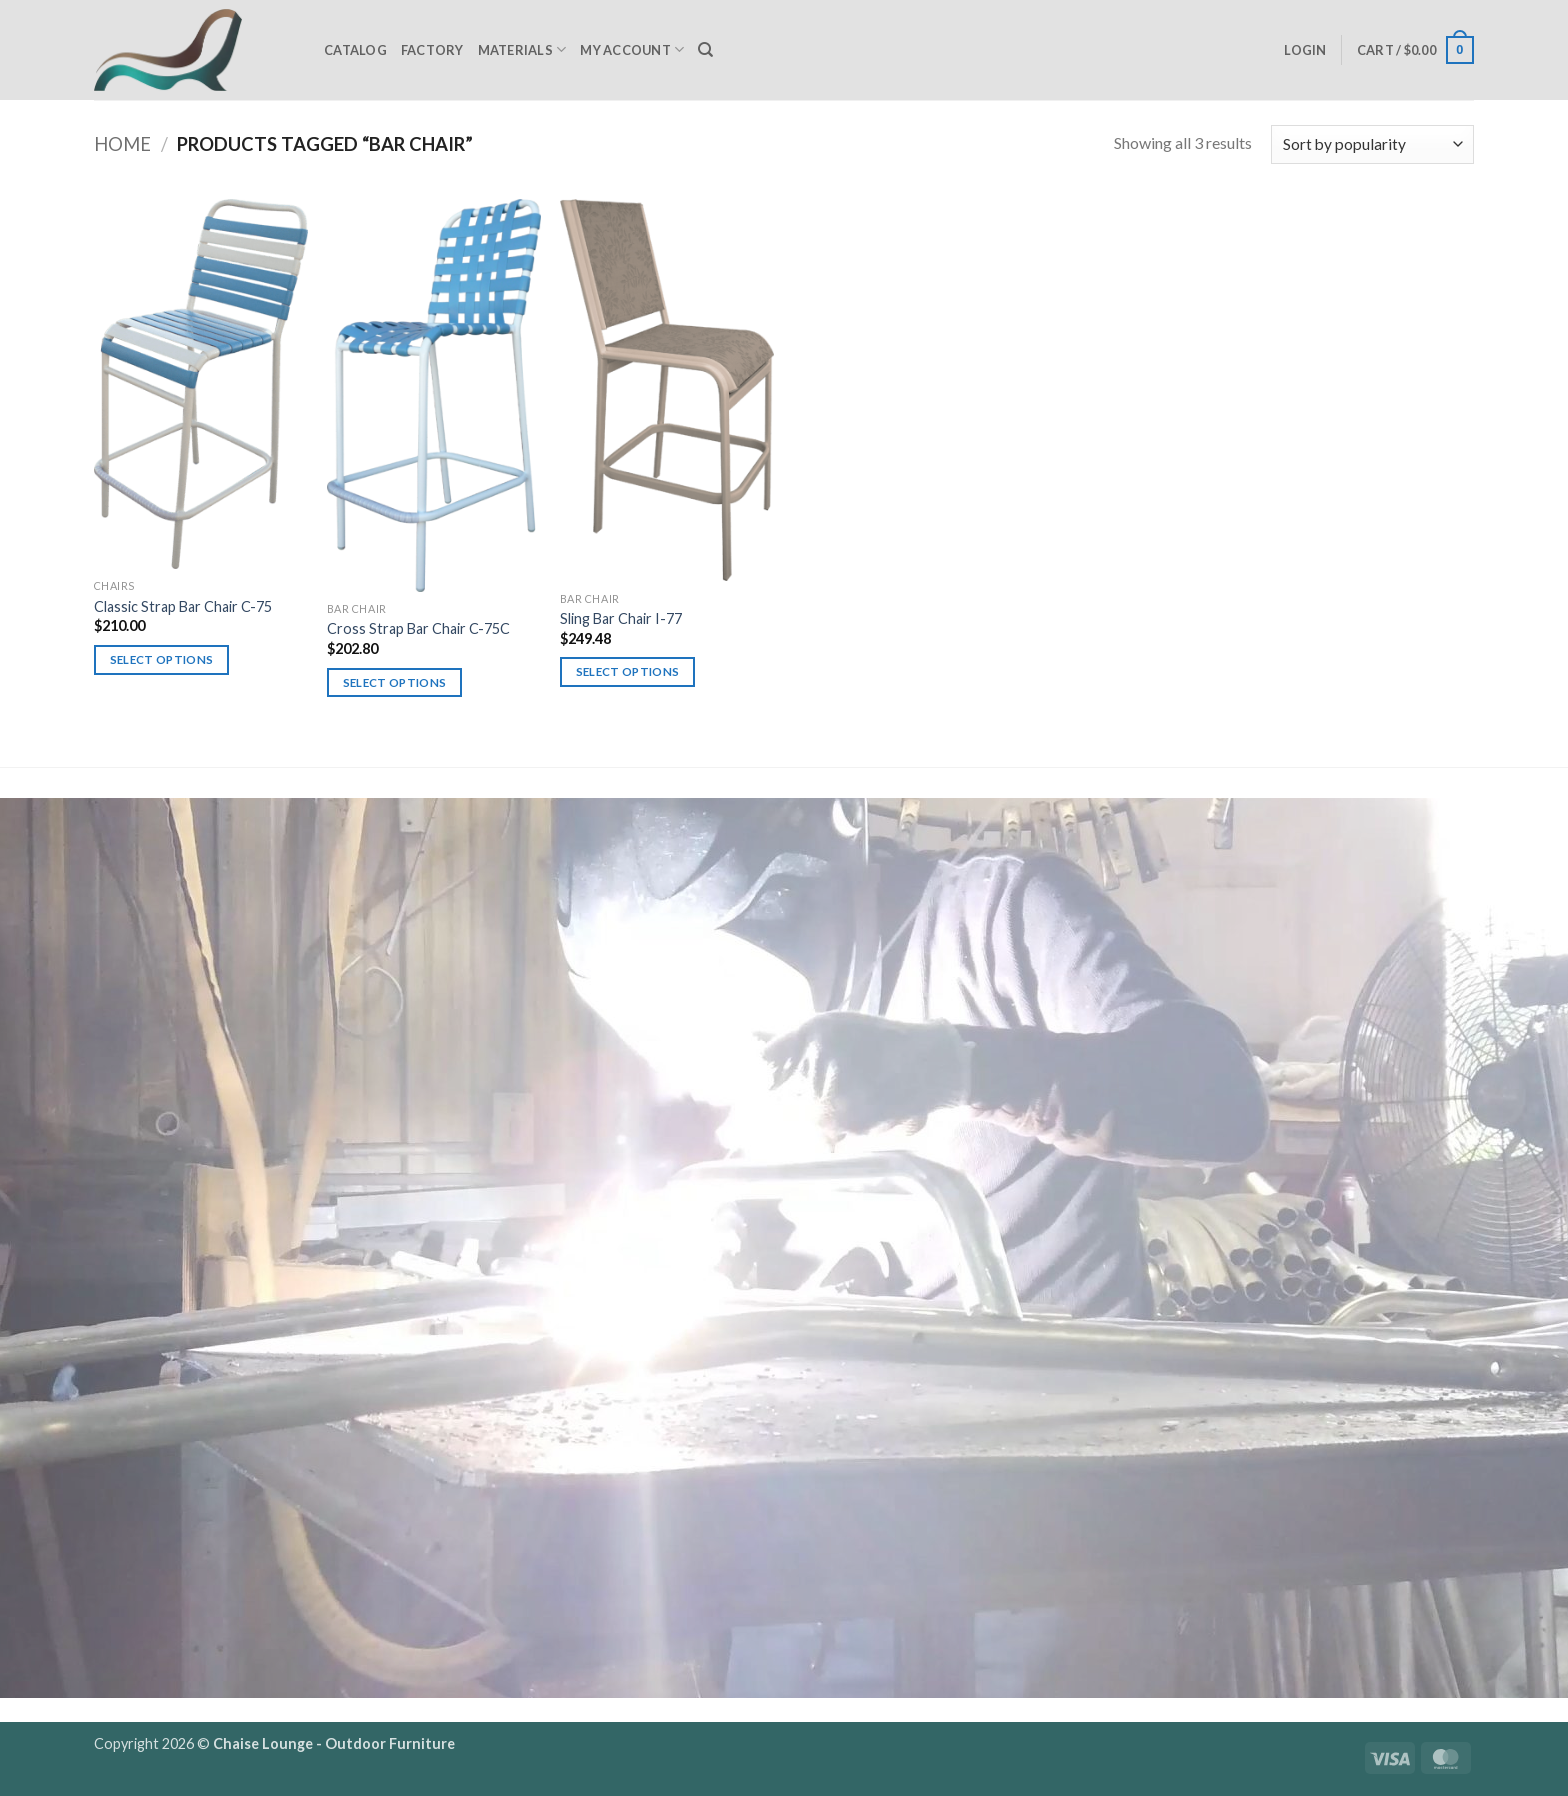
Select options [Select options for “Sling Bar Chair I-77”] (628, 671)
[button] (1305, 50)
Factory (432, 50)
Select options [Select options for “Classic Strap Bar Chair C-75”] (162, 659)
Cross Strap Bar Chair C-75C (418, 628)
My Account (632, 49)
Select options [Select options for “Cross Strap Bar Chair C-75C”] (395, 682)
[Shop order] (1372, 144)
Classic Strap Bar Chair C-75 (183, 606)
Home (122, 144)
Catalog (355, 50)
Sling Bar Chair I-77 (621, 618)
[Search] (705, 50)
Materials (522, 49)
